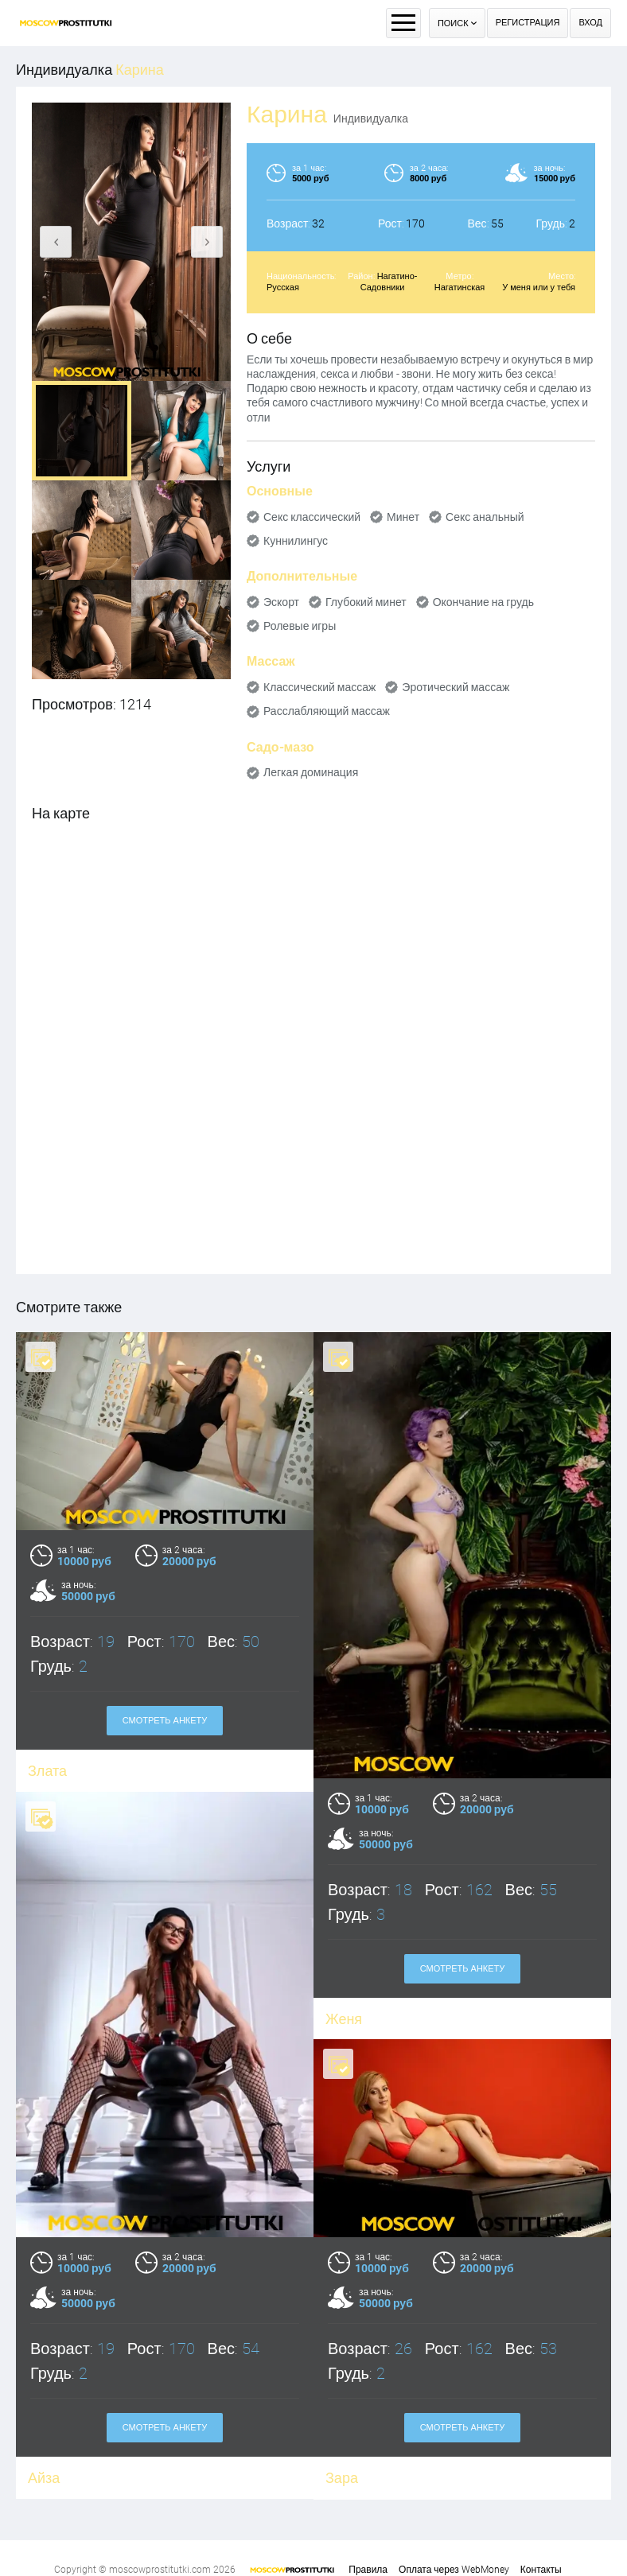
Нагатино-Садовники (388, 282)
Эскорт (281, 602)
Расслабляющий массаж (326, 711)
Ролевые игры (299, 626)
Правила (368, 2569)
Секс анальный (485, 517)
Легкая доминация (310, 772)
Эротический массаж (455, 687)
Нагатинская (459, 287)
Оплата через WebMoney (454, 2569)
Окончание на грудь (483, 602)
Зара (341, 2434)
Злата (47, 1770)
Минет (403, 517)
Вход (590, 22)
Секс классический (311, 517)
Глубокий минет (366, 602)
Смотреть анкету (165, 1720)
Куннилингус (295, 540)
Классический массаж (319, 687)
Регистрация (528, 22)
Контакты (541, 2569)
